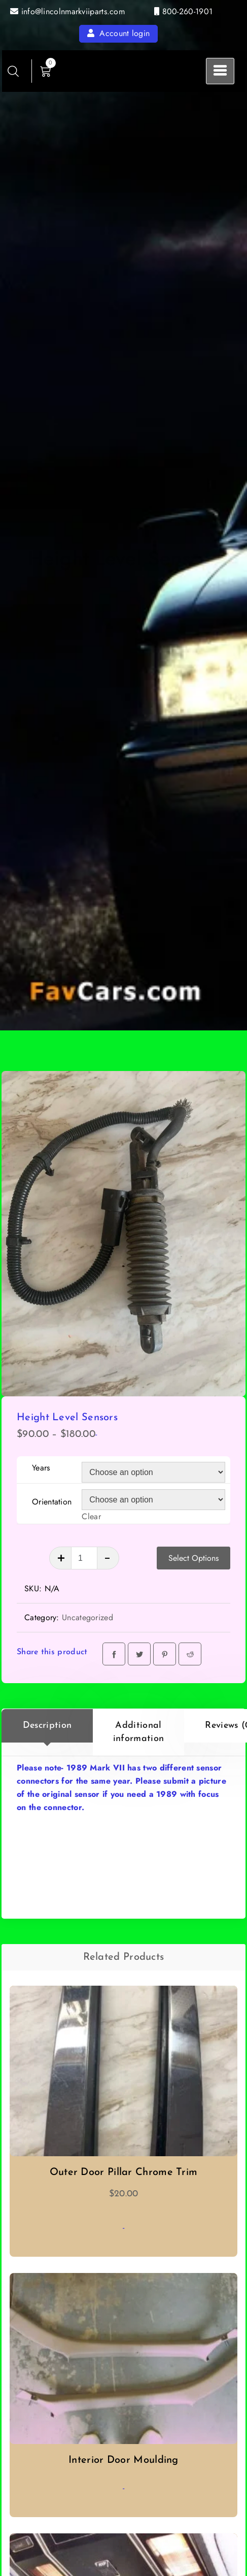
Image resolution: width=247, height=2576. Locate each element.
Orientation (52, 1502)
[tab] (47, 1732)
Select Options (193, 1558)
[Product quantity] (84, 1558)
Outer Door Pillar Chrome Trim (124, 2172)
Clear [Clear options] (91, 1516)
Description (47, 1725)
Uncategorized (87, 1617)
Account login (118, 33)
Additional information (138, 1732)
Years (41, 1468)
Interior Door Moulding (123, 2460)
